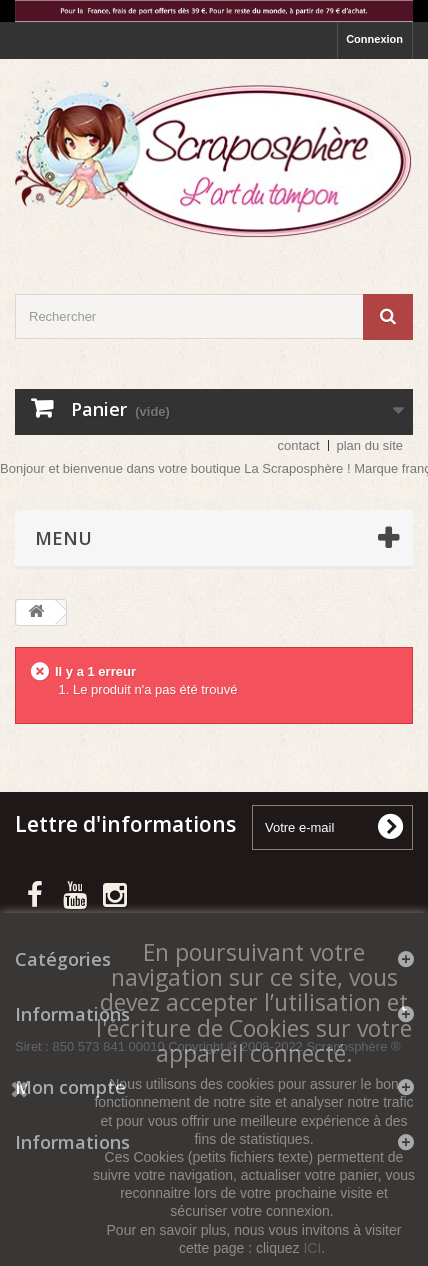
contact (299, 445)
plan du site (370, 445)
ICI (312, 1248)
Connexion (374, 39)
